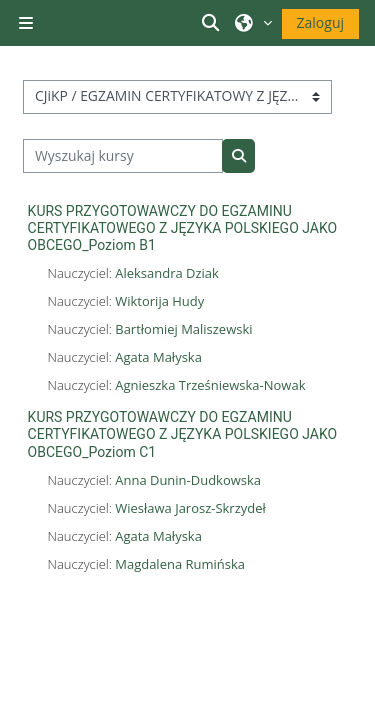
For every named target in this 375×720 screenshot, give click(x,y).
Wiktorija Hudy (159, 301)
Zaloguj (320, 22)
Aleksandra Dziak (167, 273)
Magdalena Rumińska (180, 564)
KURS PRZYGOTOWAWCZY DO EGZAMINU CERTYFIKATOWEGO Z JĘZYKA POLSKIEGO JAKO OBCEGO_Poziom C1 (183, 434)
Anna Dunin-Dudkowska (188, 480)
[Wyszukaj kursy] (123, 156)
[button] (213, 23)
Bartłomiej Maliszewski (183, 329)
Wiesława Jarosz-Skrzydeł (190, 508)
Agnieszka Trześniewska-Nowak (210, 385)
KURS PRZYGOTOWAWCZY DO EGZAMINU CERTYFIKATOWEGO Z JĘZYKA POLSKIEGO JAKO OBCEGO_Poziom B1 (183, 228)
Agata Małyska (158, 357)
